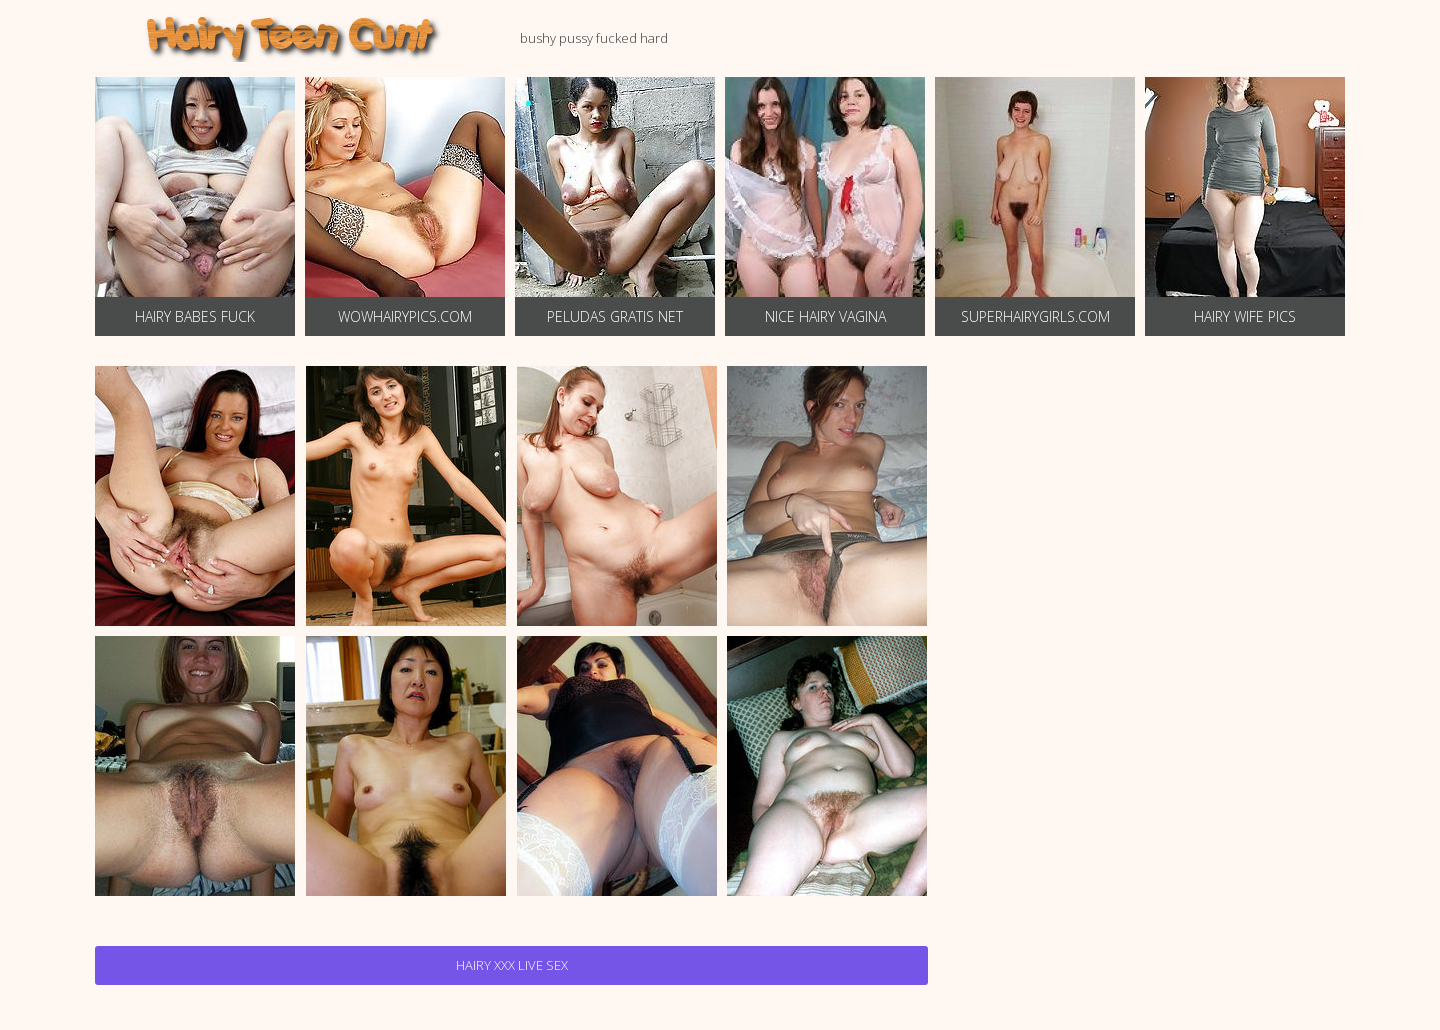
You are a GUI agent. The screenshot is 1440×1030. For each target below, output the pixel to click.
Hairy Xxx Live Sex (512, 965)
